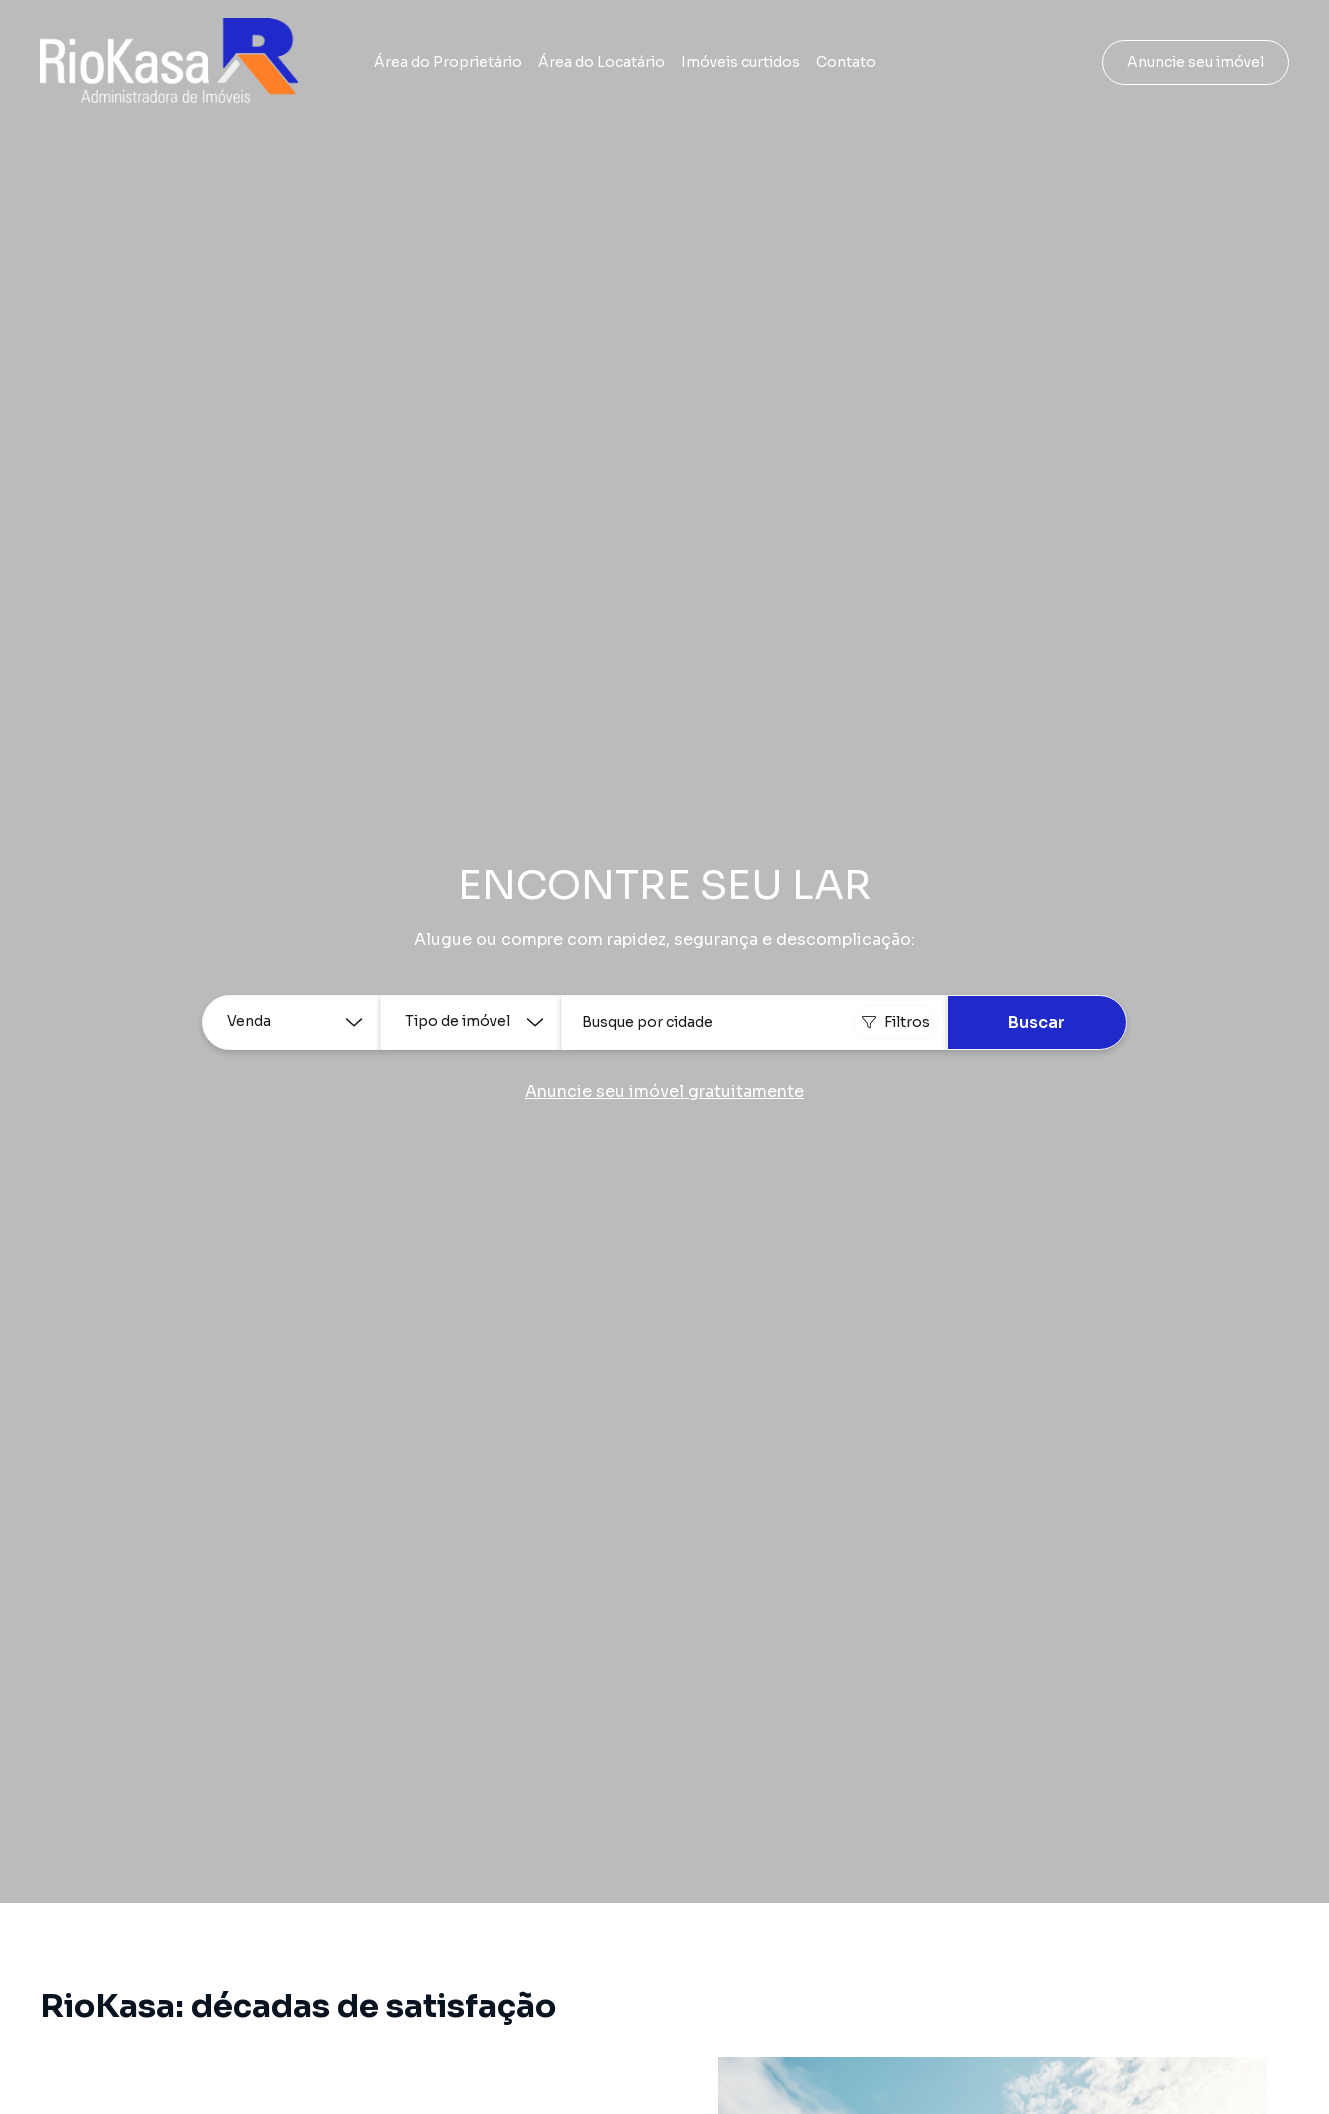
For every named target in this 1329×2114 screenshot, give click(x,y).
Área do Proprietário (448, 62)
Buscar (1036, 1022)
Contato (846, 62)
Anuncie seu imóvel (1195, 62)
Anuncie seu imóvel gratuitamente (664, 1091)
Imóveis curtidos (740, 62)
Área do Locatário (601, 62)
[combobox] (753, 1022)
